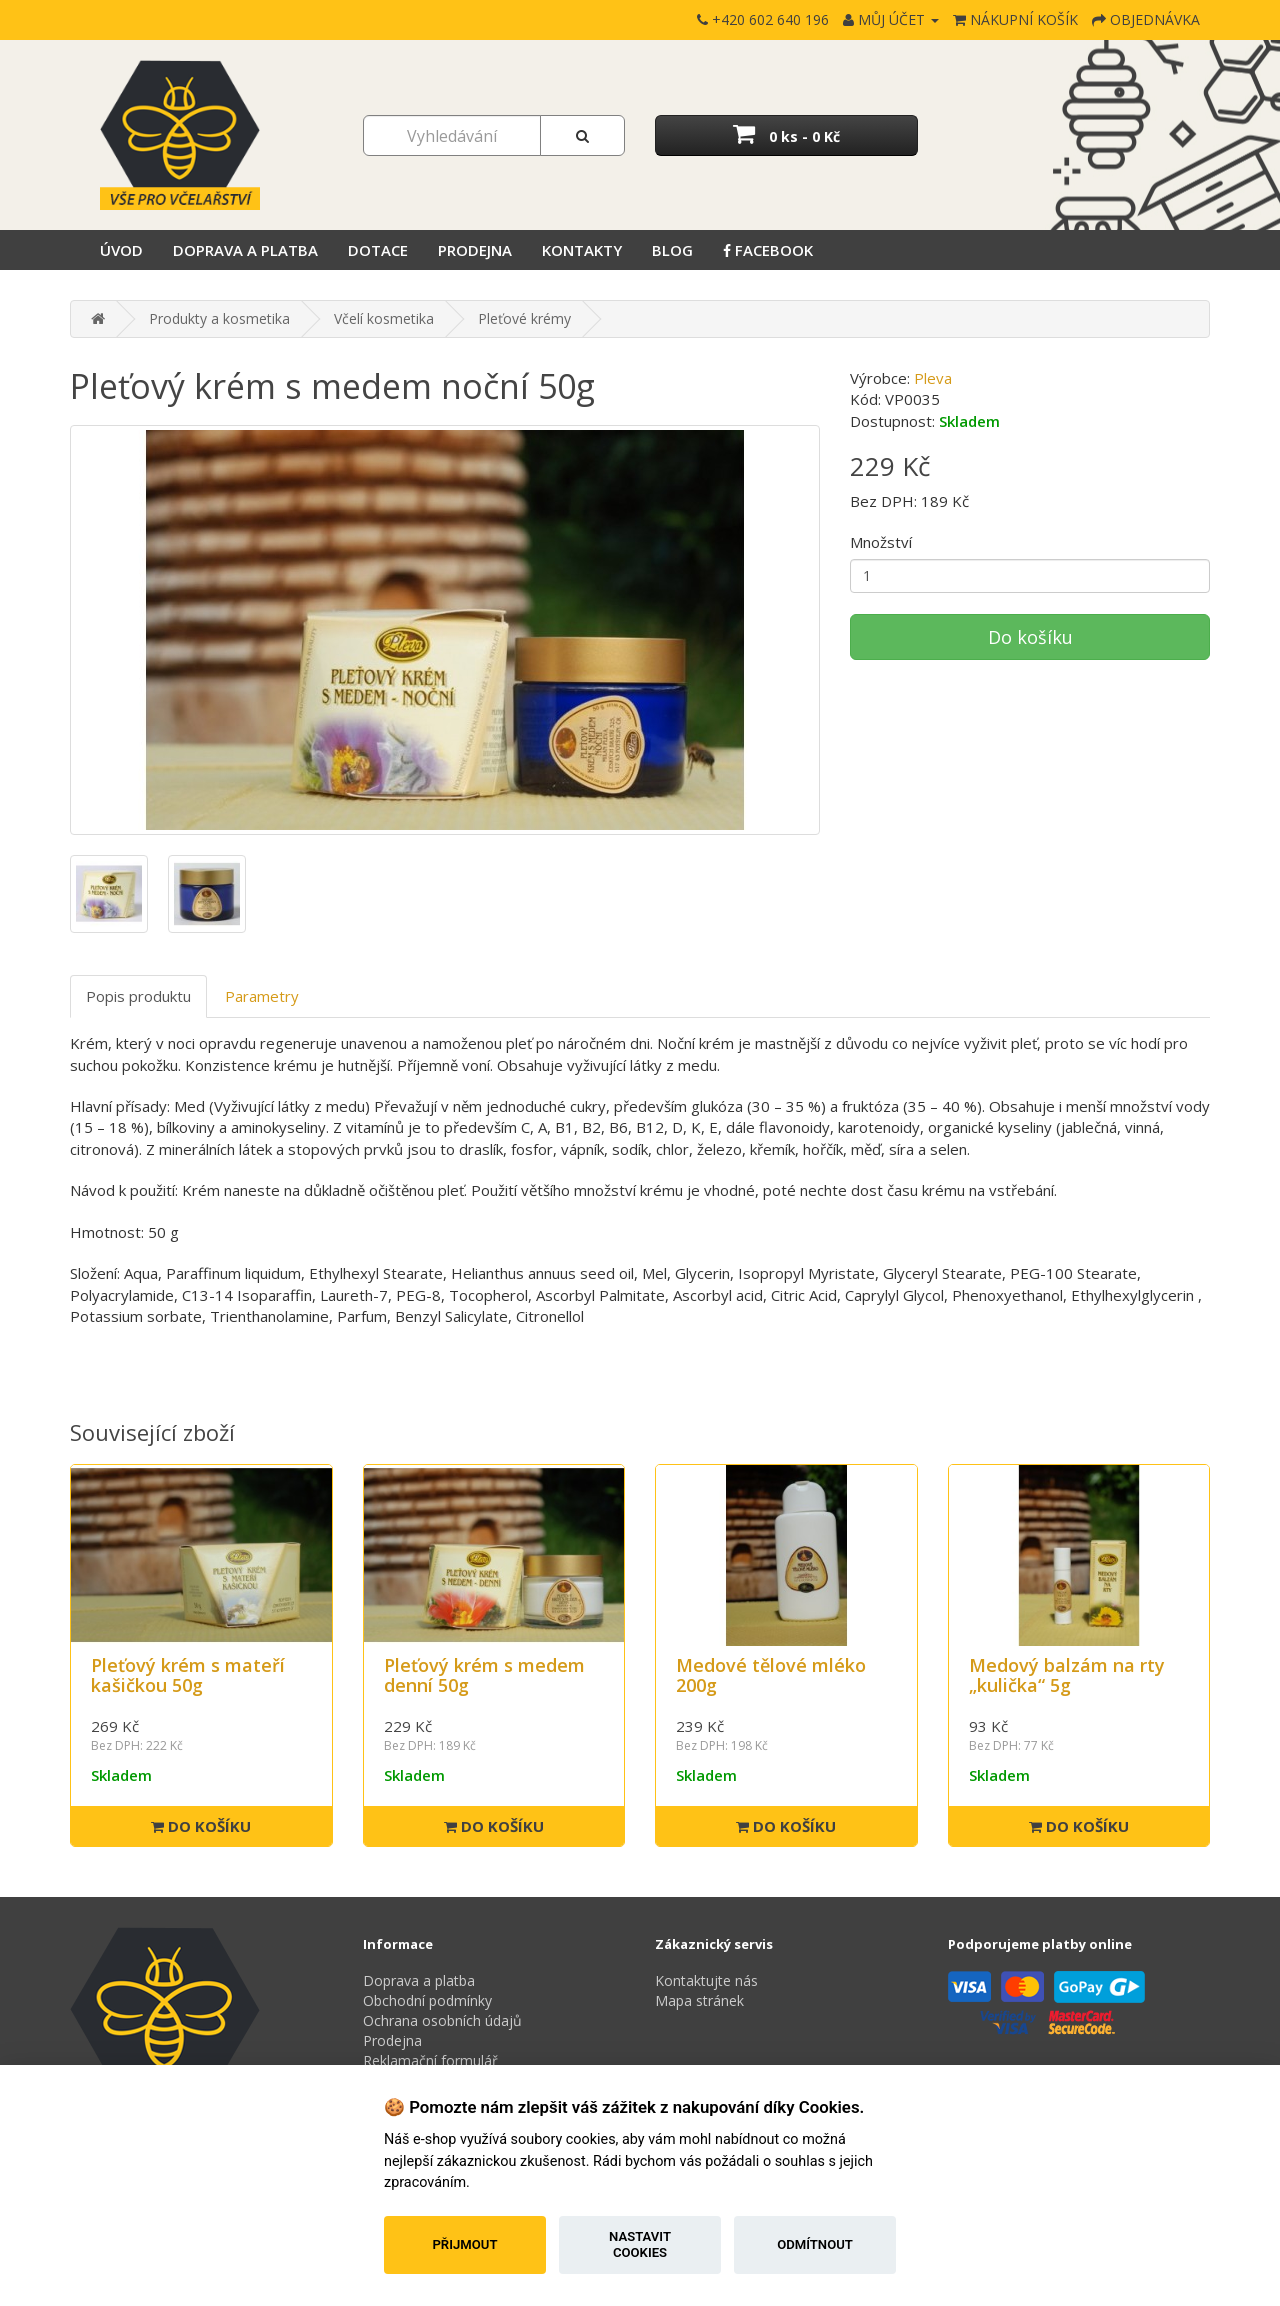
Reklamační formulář (430, 2060)
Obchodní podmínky (427, 2000)
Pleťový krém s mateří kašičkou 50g (188, 1675)
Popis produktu (138, 996)
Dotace (378, 250)
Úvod (121, 250)
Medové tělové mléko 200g (771, 1675)
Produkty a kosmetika (219, 318)
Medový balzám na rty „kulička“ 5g (1067, 1675)
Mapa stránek (699, 2000)
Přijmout (464, 2244)
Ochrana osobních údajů (442, 2020)
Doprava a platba (245, 250)
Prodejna (475, 250)
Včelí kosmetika (384, 318)
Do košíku (1030, 637)
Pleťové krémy (524, 318)
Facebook (768, 250)
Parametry (262, 996)
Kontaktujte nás (706, 1980)
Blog (672, 250)
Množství (881, 542)
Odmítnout (815, 2244)
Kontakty (582, 250)
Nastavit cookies (640, 2244)
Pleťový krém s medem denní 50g (484, 1675)
